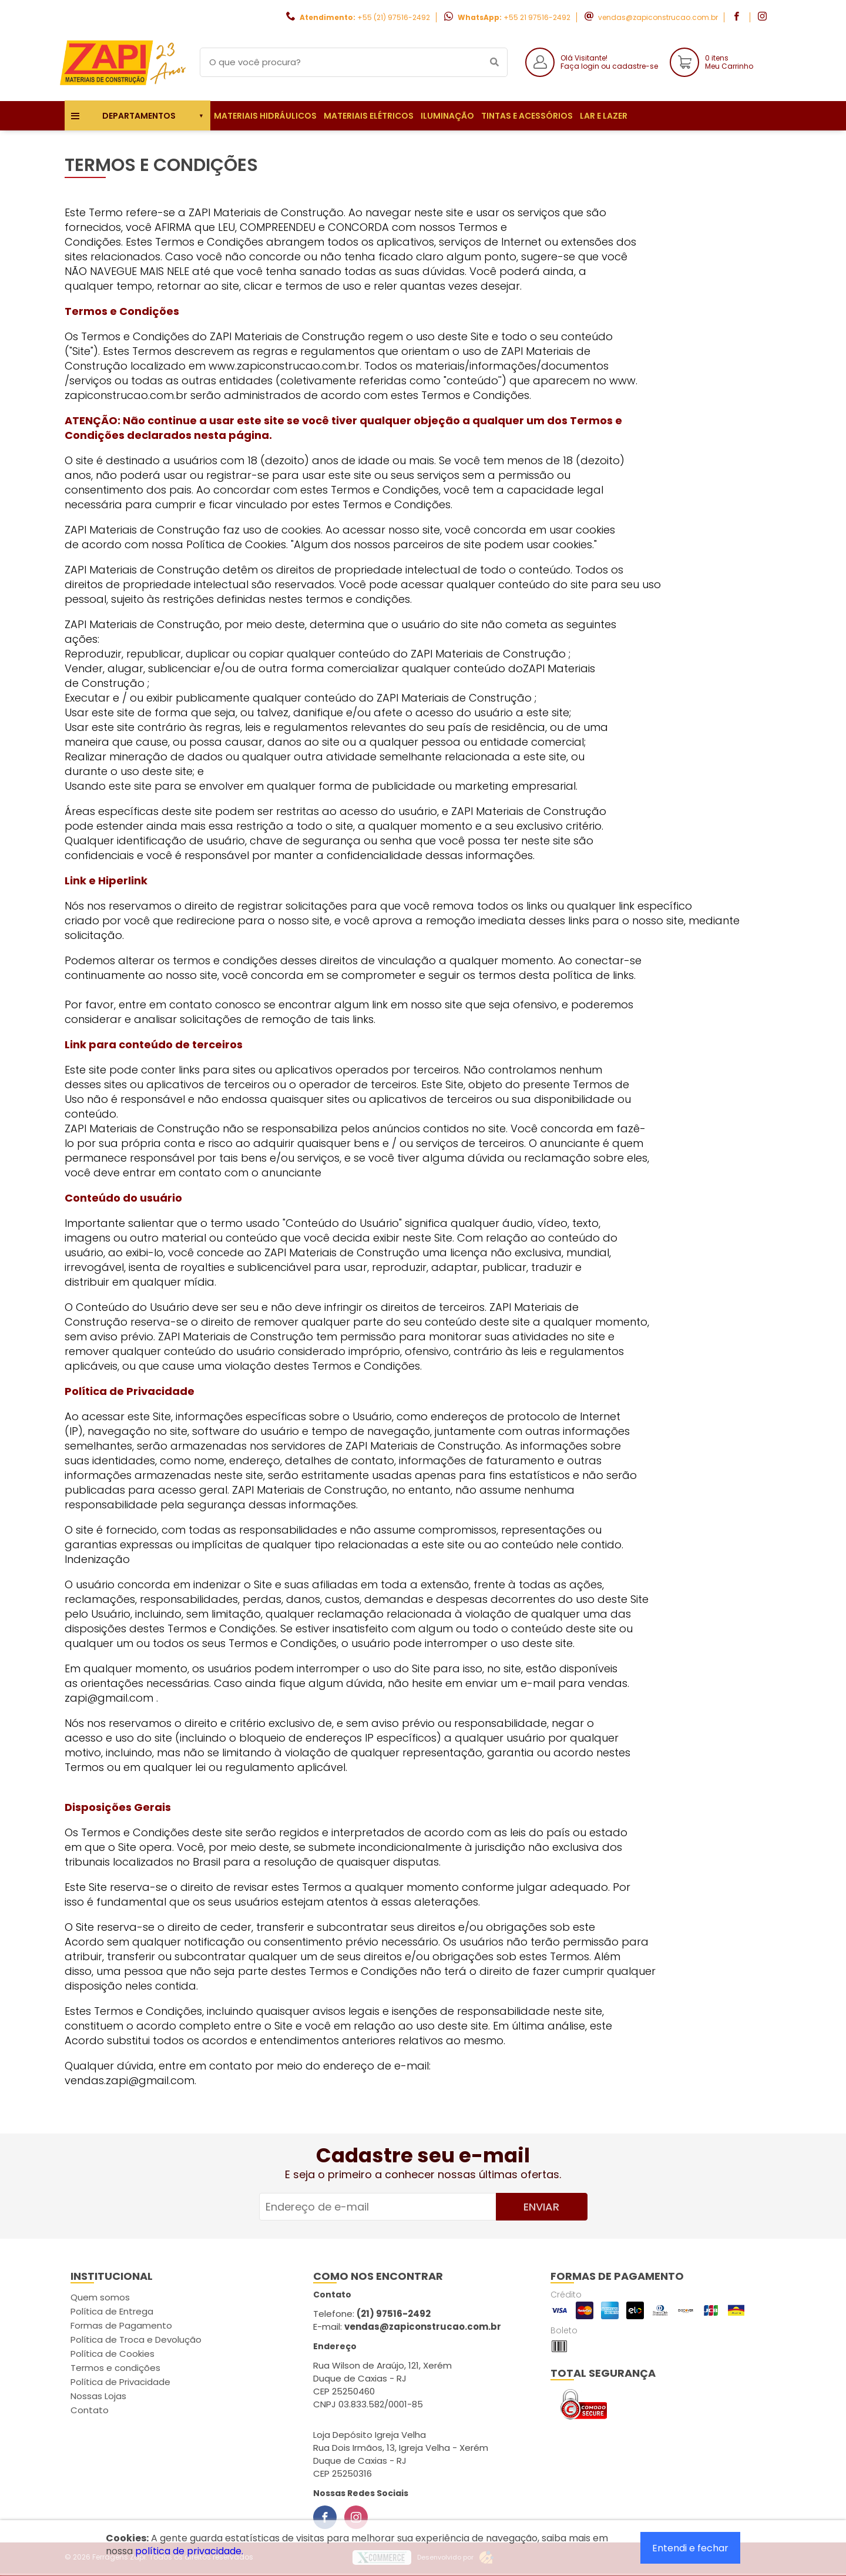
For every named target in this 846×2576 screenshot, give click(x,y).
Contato (89, 2410)
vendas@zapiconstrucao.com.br (658, 17)
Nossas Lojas (98, 2396)
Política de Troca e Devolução (136, 2339)
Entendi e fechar (690, 2548)
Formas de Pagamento (121, 2325)
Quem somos (100, 2297)
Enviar (541, 2206)
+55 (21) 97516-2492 (393, 17)
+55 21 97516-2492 (536, 17)
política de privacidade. (189, 2551)
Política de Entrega (111, 2311)
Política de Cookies (112, 2353)
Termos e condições (115, 2368)
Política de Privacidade (120, 2382)
